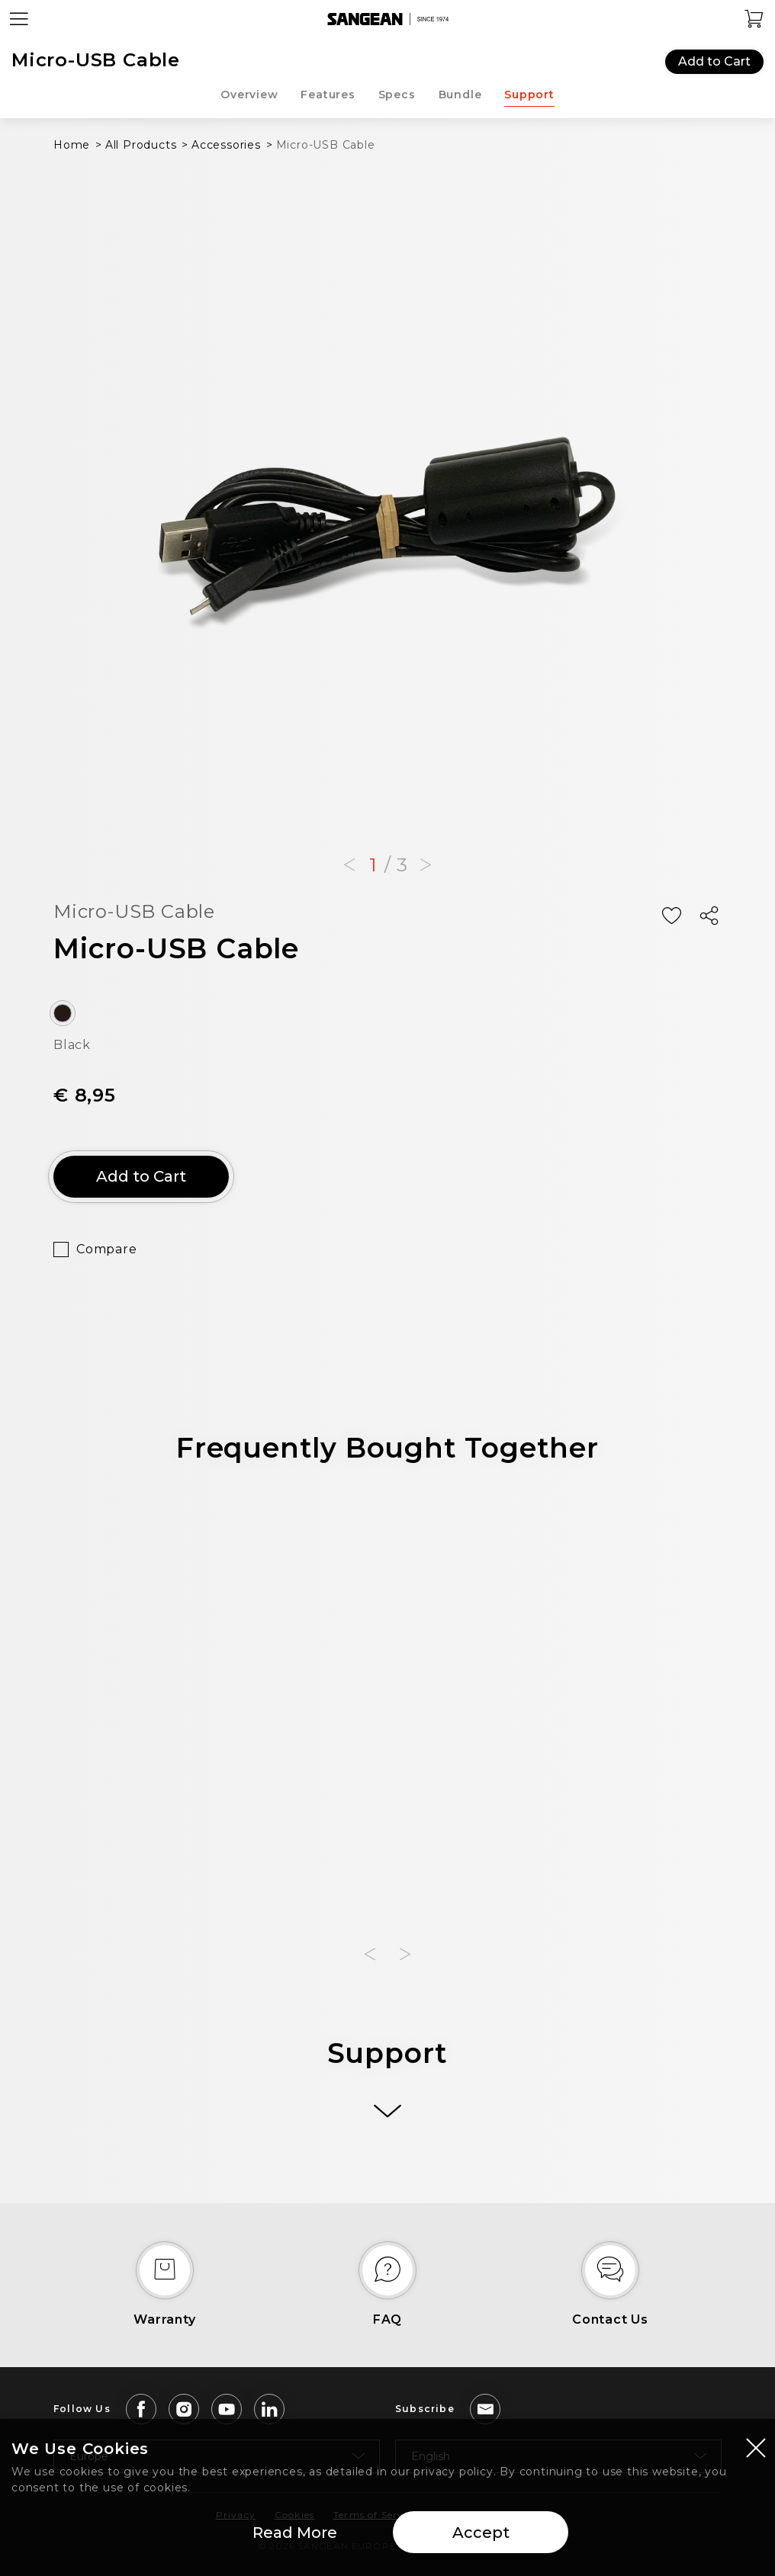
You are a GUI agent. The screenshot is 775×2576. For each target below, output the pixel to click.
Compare (106, 1249)
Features (328, 94)
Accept (481, 2532)
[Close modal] (756, 2447)
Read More (294, 2532)
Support (529, 94)
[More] (387, 2111)
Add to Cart (714, 61)
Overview (249, 94)
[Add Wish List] (671, 915)
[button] (349, 865)
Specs (397, 94)
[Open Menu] (19, 19)
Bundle (460, 94)
